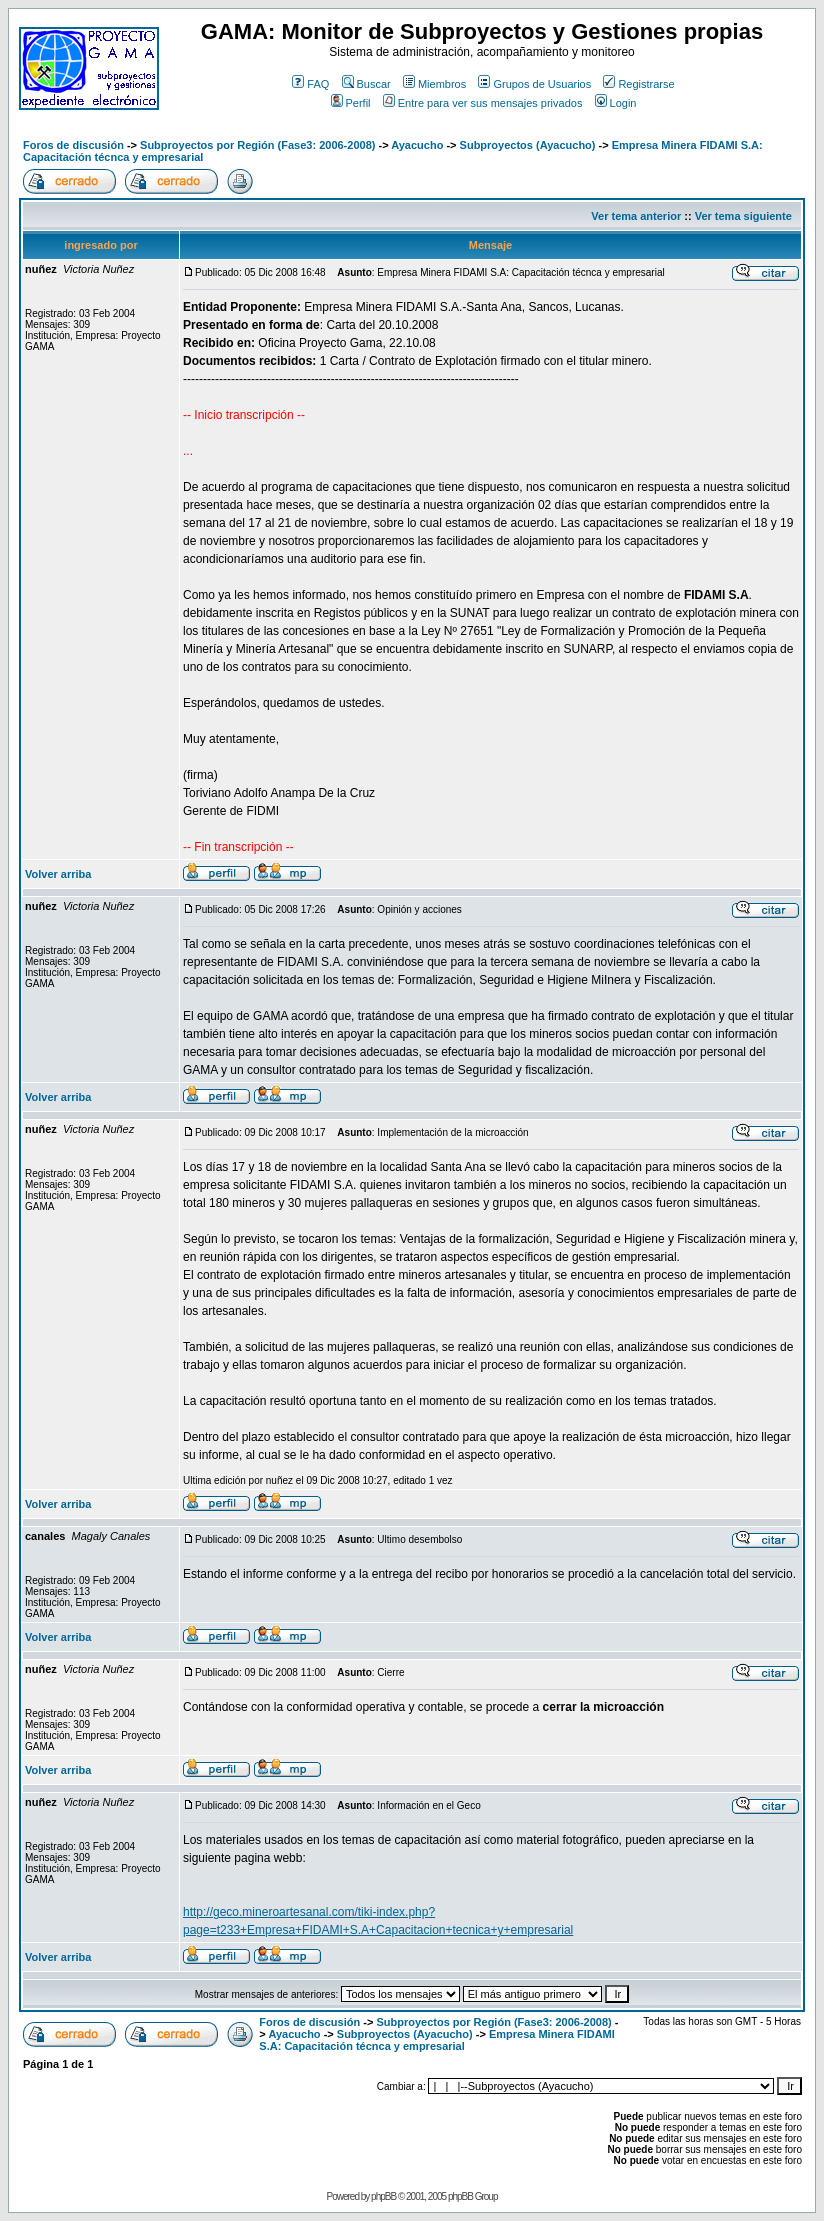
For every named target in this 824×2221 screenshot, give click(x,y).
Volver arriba (58, 874)
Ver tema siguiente (743, 216)
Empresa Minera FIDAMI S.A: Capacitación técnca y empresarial (436, 2040)
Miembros (434, 84)
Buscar (366, 84)
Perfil (351, 103)
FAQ (310, 84)
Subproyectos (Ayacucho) (528, 145)
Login (616, 103)
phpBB (383, 2196)
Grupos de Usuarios (534, 84)
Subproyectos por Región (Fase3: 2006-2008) (257, 145)
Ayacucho (417, 145)
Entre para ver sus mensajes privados (483, 103)
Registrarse (638, 84)
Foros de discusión (73, 145)
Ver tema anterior (636, 216)
